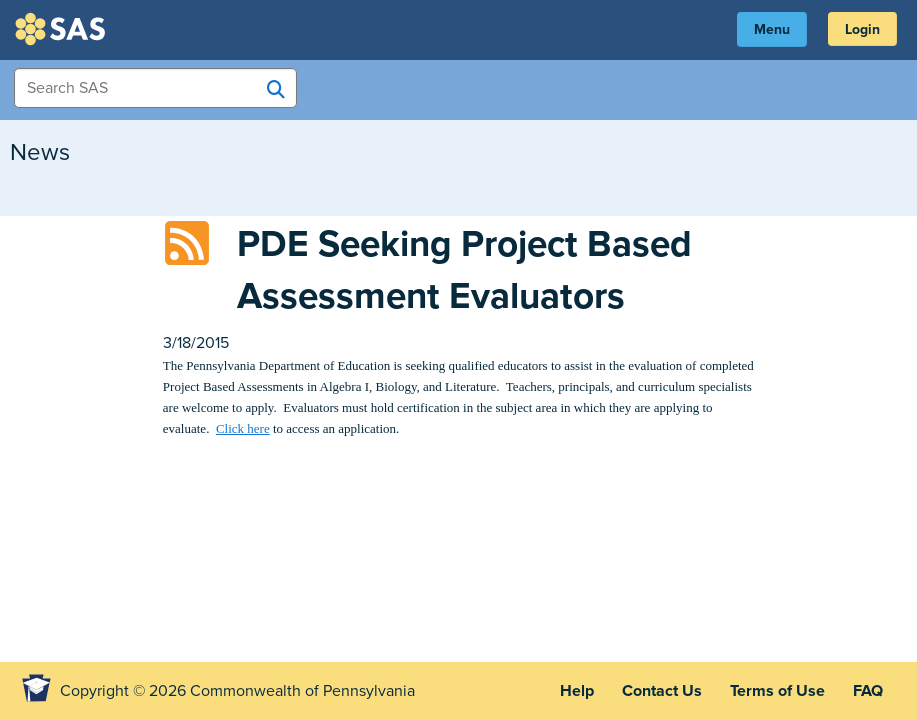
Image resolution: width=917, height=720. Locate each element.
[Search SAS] (276, 89)
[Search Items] (155, 88)
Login (862, 29)
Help (577, 691)
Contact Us (662, 691)
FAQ (868, 691)
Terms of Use (777, 691)
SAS (63, 29)
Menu (772, 29)
